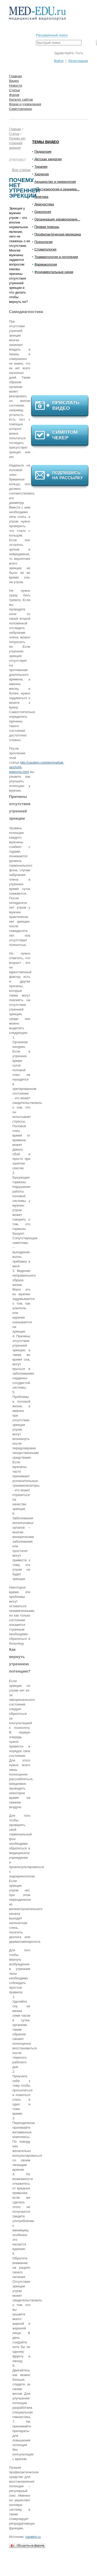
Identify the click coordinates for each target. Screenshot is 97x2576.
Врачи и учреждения (25, 104)
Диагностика (44, 204)
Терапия (40, 167)
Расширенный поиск (52, 35)
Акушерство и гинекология (55, 182)
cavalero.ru (33, 2537)
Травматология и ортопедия (56, 257)
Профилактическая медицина (57, 234)
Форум (14, 95)
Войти (58, 61)
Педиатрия (42, 152)
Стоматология (45, 249)
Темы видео (45, 142)
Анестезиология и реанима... (56, 189)
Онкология (42, 212)
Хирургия (41, 174)
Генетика (41, 197)
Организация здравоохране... (57, 219)
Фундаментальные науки (53, 272)
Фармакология (45, 264)
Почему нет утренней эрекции (17, 143)
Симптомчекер (20, 109)
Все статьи (21, 170)
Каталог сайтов (21, 99)
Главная (15, 76)
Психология (43, 242)
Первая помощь (46, 227)
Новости (15, 85)
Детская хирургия (48, 159)
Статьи (14, 90)
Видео (14, 81)
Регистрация (78, 61)
